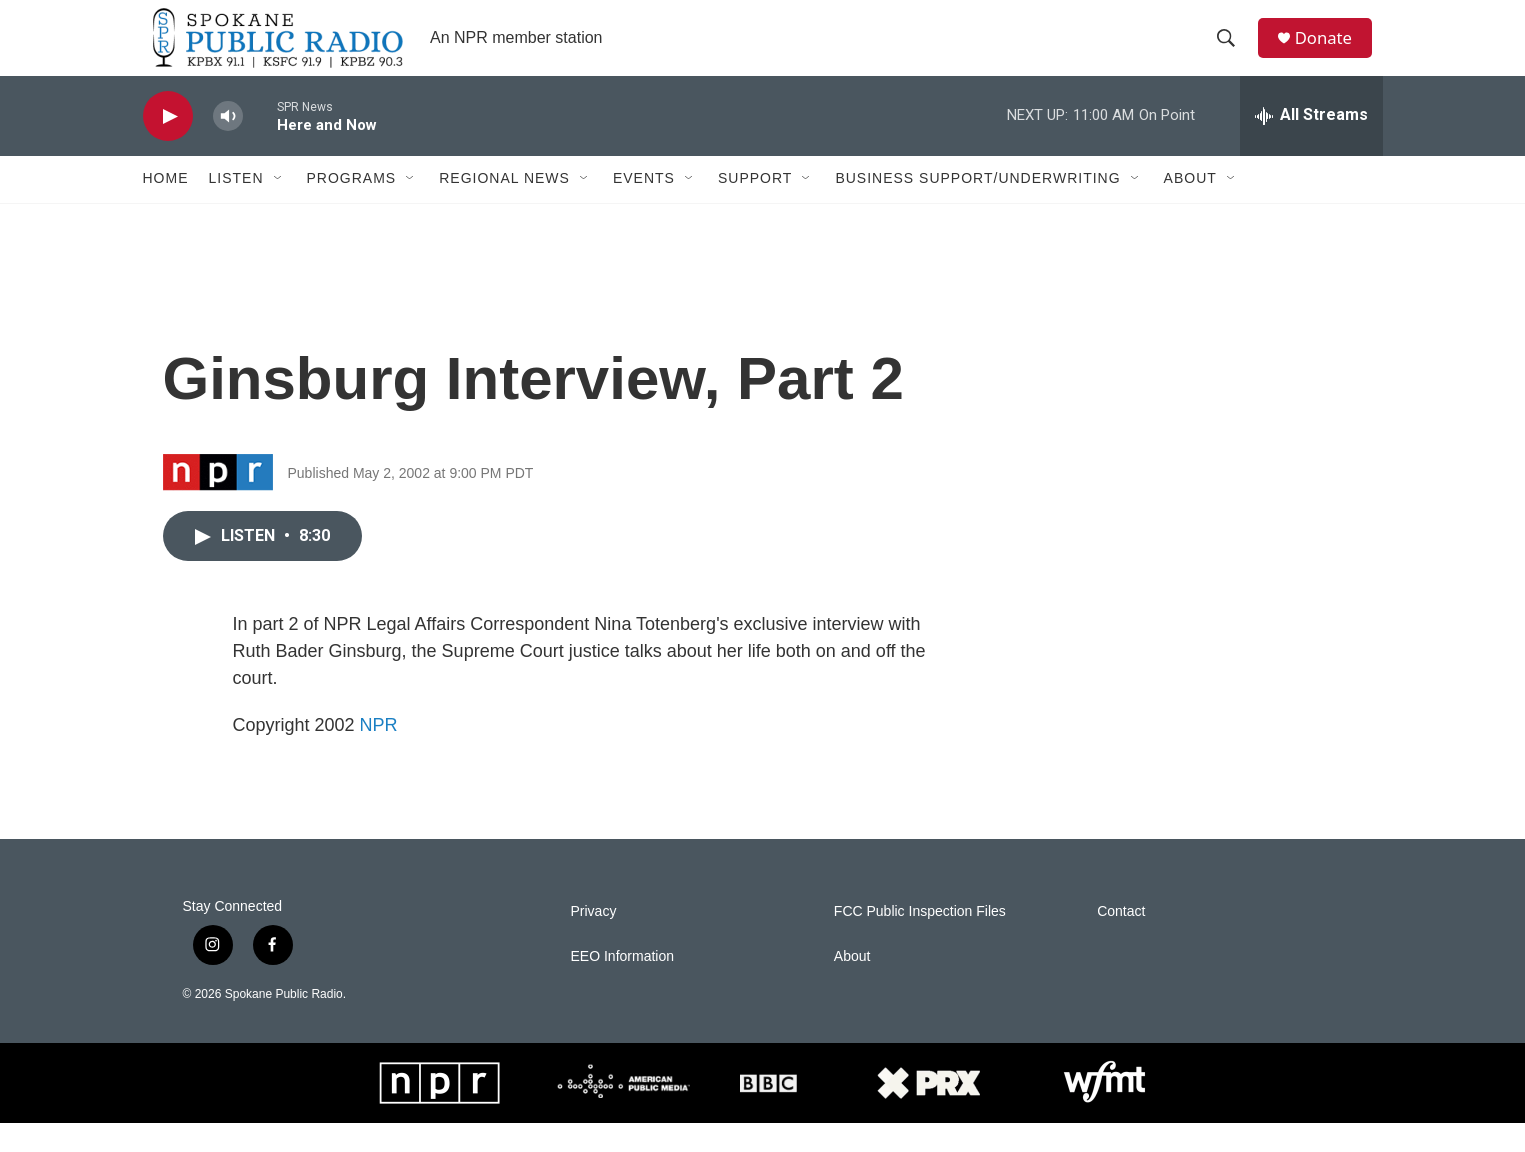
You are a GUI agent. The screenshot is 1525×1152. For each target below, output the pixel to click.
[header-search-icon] (1232, 53)
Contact (1121, 940)
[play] (168, 145)
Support (755, 208)
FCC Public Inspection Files (920, 940)
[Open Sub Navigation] (279, 208)
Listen (236, 208)
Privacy (594, 940)
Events (644, 208)
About (1190, 208)
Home (166, 208)
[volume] (228, 145)
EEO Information (623, 985)
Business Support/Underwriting (977, 208)
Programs (352, 208)
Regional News (504, 208)
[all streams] (1311, 145)
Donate (1332, 52)
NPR (379, 754)
